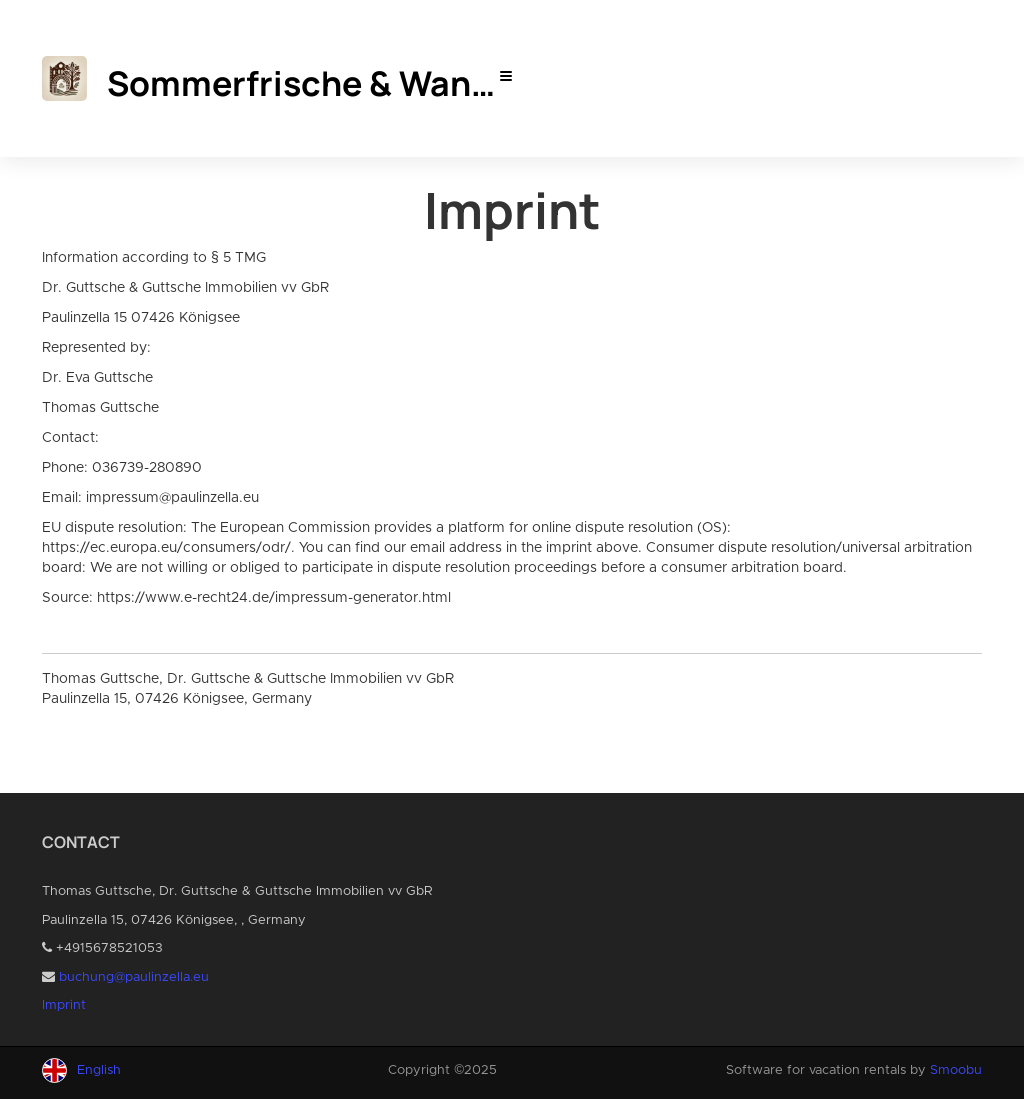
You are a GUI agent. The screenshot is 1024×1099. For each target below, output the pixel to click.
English (99, 1070)
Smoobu (956, 1070)
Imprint (64, 1005)
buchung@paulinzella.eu (134, 977)
